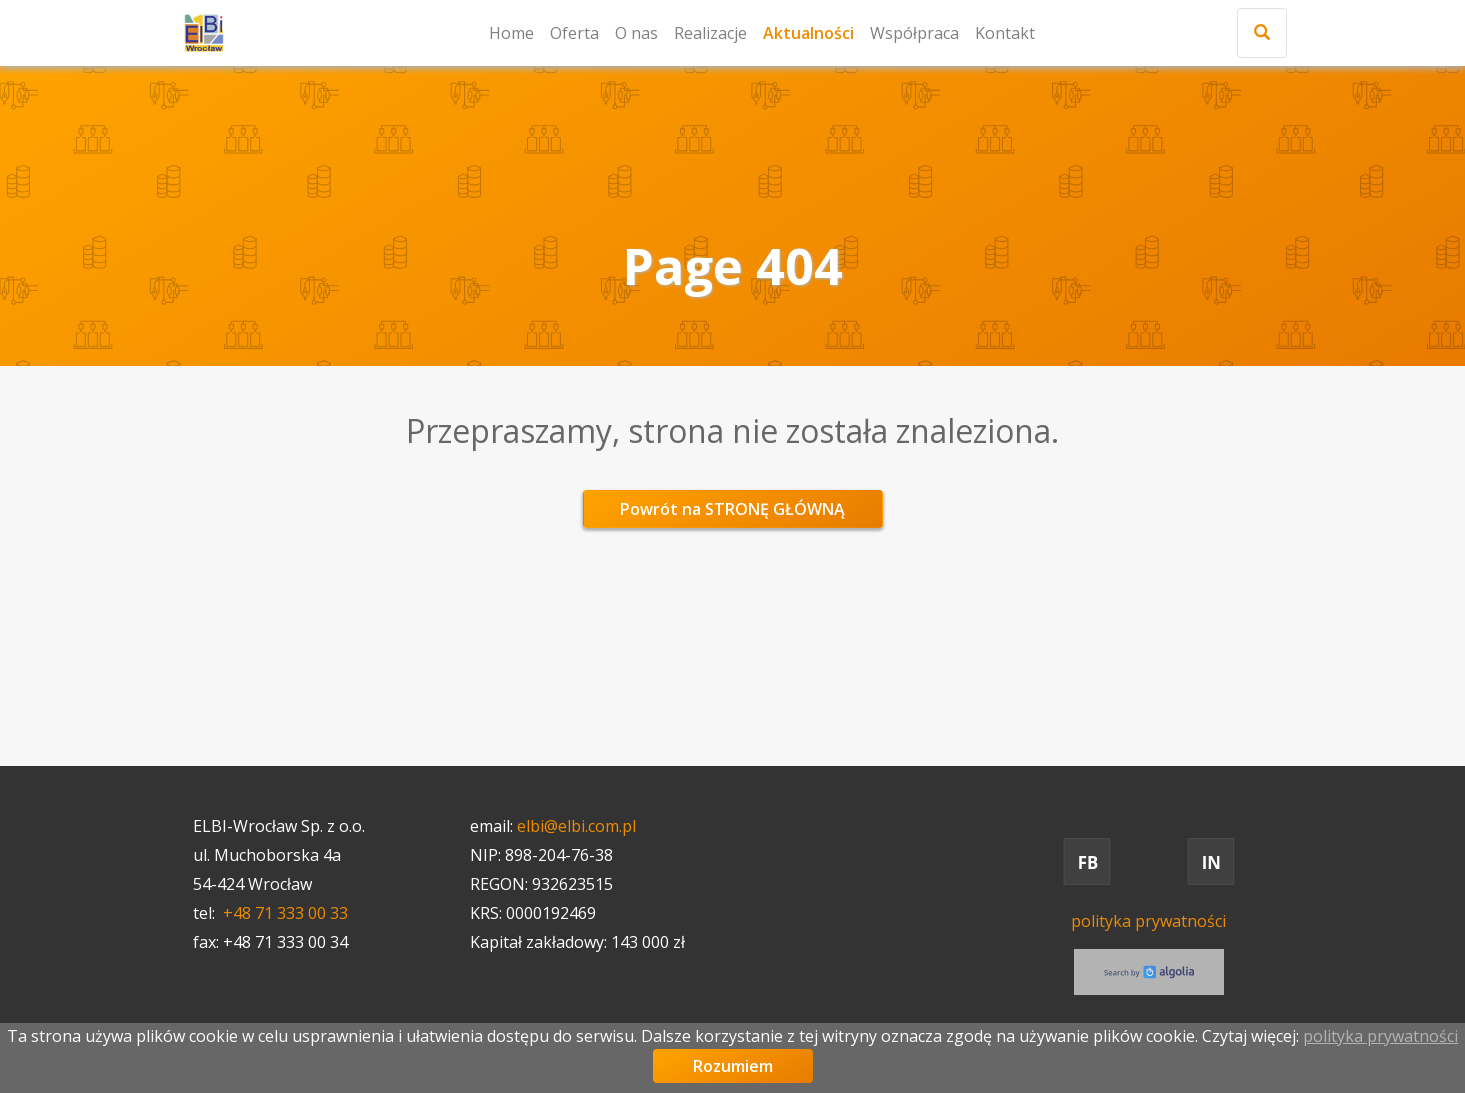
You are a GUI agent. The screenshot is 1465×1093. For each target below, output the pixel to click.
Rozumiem (733, 1066)
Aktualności (808, 33)
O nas (636, 33)
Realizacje (710, 33)
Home (511, 33)
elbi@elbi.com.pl (576, 826)
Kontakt (1005, 33)
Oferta (574, 33)
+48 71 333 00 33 (285, 913)
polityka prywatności (1148, 921)
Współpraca (914, 33)
